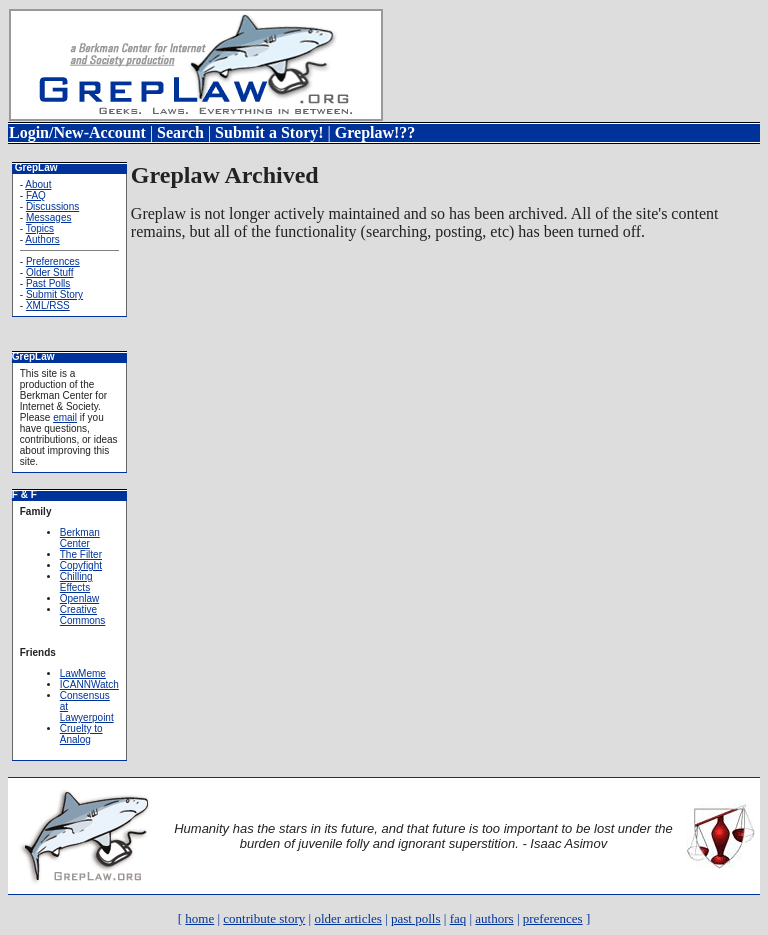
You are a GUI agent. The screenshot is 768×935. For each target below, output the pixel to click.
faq (458, 918)
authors (494, 918)
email (65, 417)
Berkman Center (80, 538)
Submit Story (54, 294)
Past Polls (48, 283)
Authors (42, 239)
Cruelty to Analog (81, 734)
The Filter (81, 554)
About (38, 184)
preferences (553, 918)
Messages (49, 217)
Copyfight (81, 565)
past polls (415, 918)
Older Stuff (50, 272)
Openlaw (79, 598)
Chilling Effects (76, 582)
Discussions (52, 206)
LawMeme (83, 673)
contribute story (264, 918)
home (199, 918)
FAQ (36, 195)
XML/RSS (48, 305)
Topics (40, 228)
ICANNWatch (89, 684)
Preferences (53, 261)
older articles (348, 918)
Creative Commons (83, 615)
